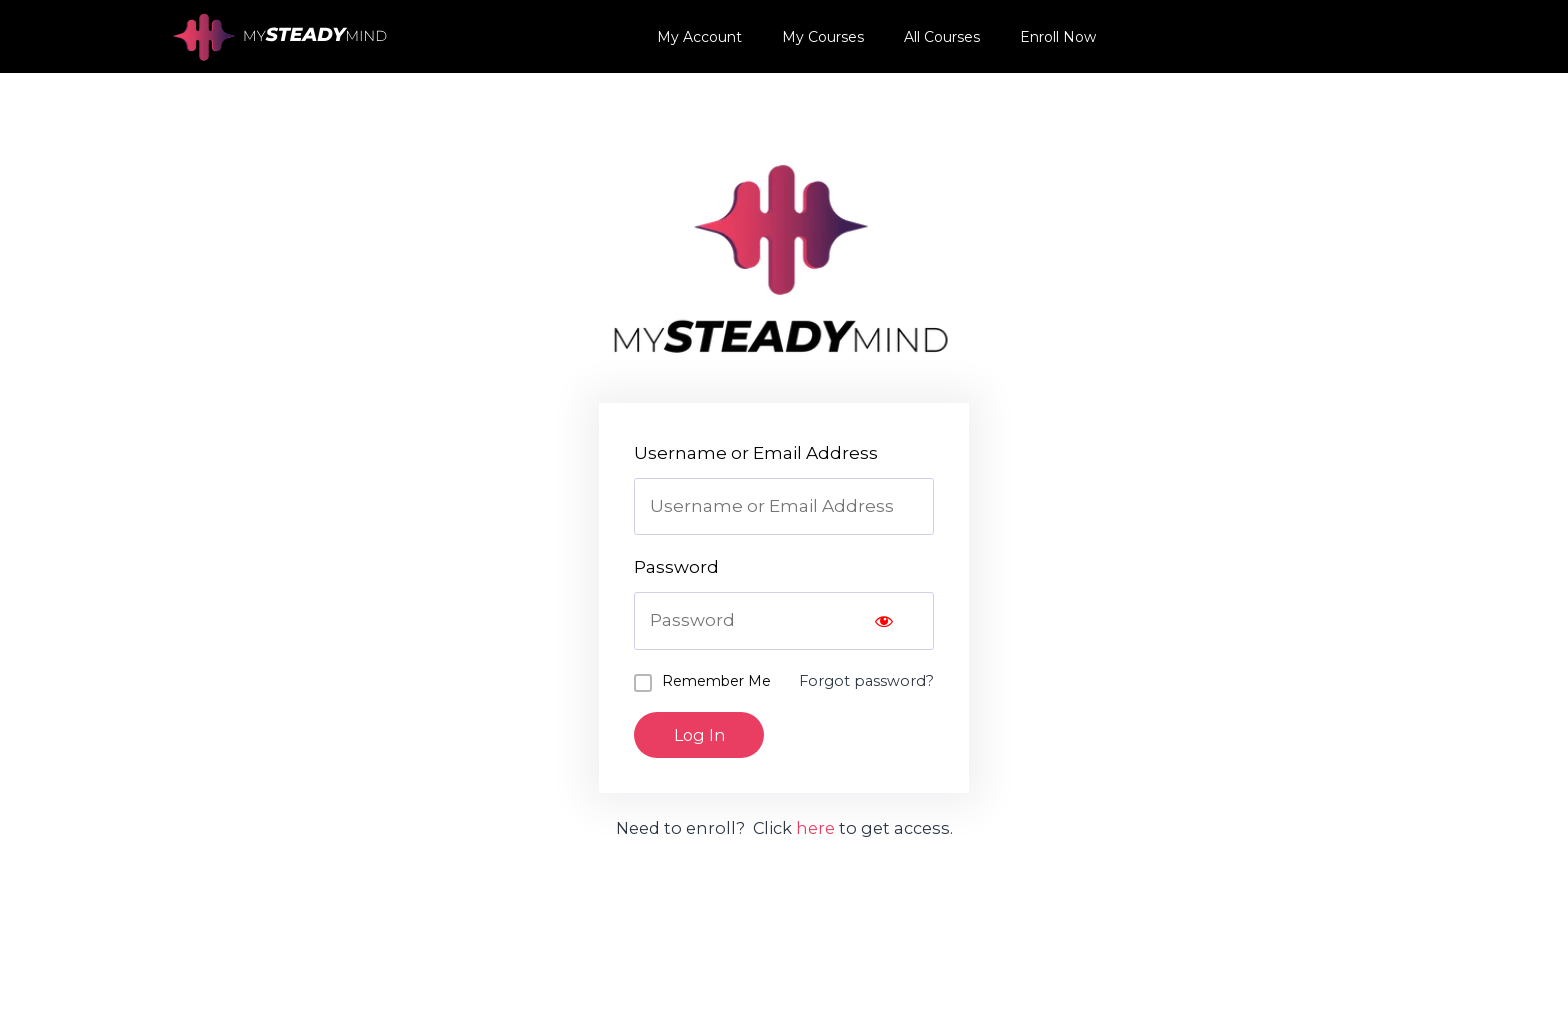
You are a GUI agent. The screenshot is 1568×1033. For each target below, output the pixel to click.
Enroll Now (1058, 37)
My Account (699, 37)
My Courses (823, 37)
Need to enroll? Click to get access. (784, 829)
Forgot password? (864, 680)
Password (676, 567)
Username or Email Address (756, 453)
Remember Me (716, 681)
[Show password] (884, 621)
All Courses (942, 37)
